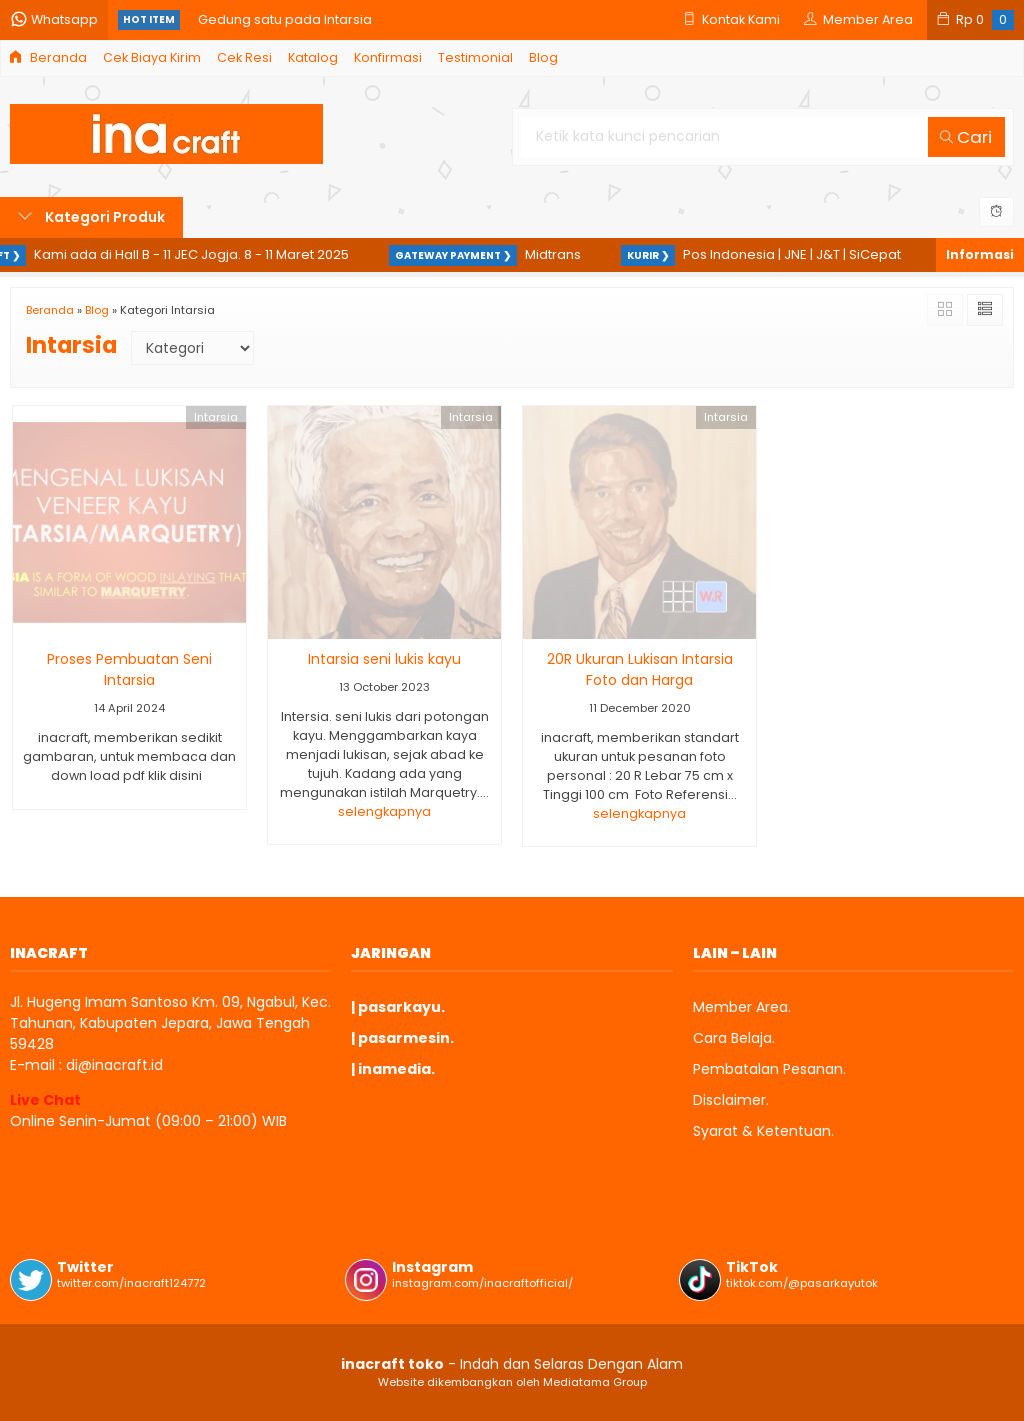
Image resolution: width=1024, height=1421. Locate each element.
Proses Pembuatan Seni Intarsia (129, 669)
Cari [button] (966, 137)
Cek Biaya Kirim (152, 57)
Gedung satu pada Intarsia (285, 19)
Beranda (48, 57)
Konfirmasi (388, 57)
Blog (543, 57)
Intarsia (216, 417)
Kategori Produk (91, 217)
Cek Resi (244, 57)
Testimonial (475, 57)
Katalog (313, 57)
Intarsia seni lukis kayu (384, 659)
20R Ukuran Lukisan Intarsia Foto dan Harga (640, 669)
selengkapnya (384, 811)
